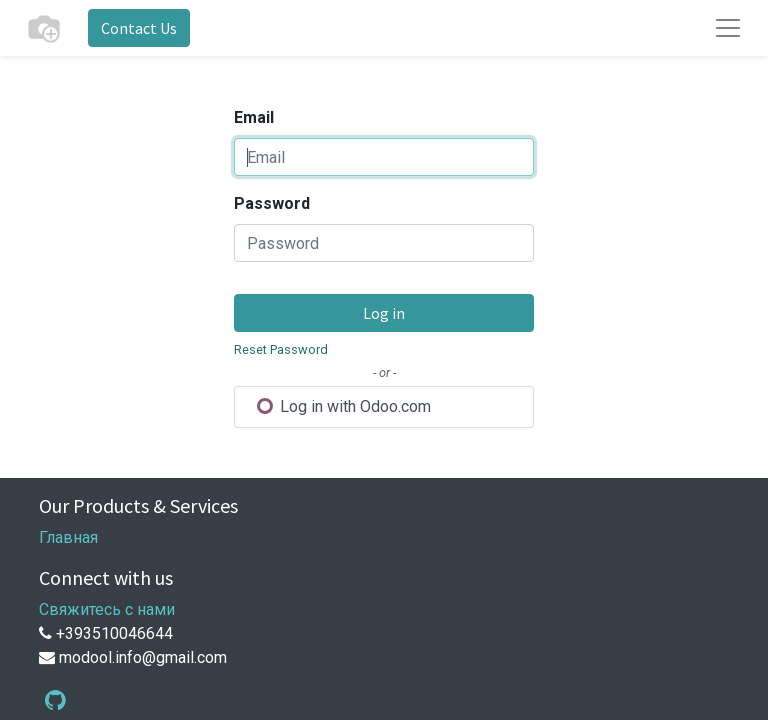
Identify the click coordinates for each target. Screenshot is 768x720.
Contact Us (139, 28)
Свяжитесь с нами (107, 609)
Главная (68, 537)
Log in (384, 313)
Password (272, 203)
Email (254, 117)
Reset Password (281, 349)
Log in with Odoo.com (343, 406)
